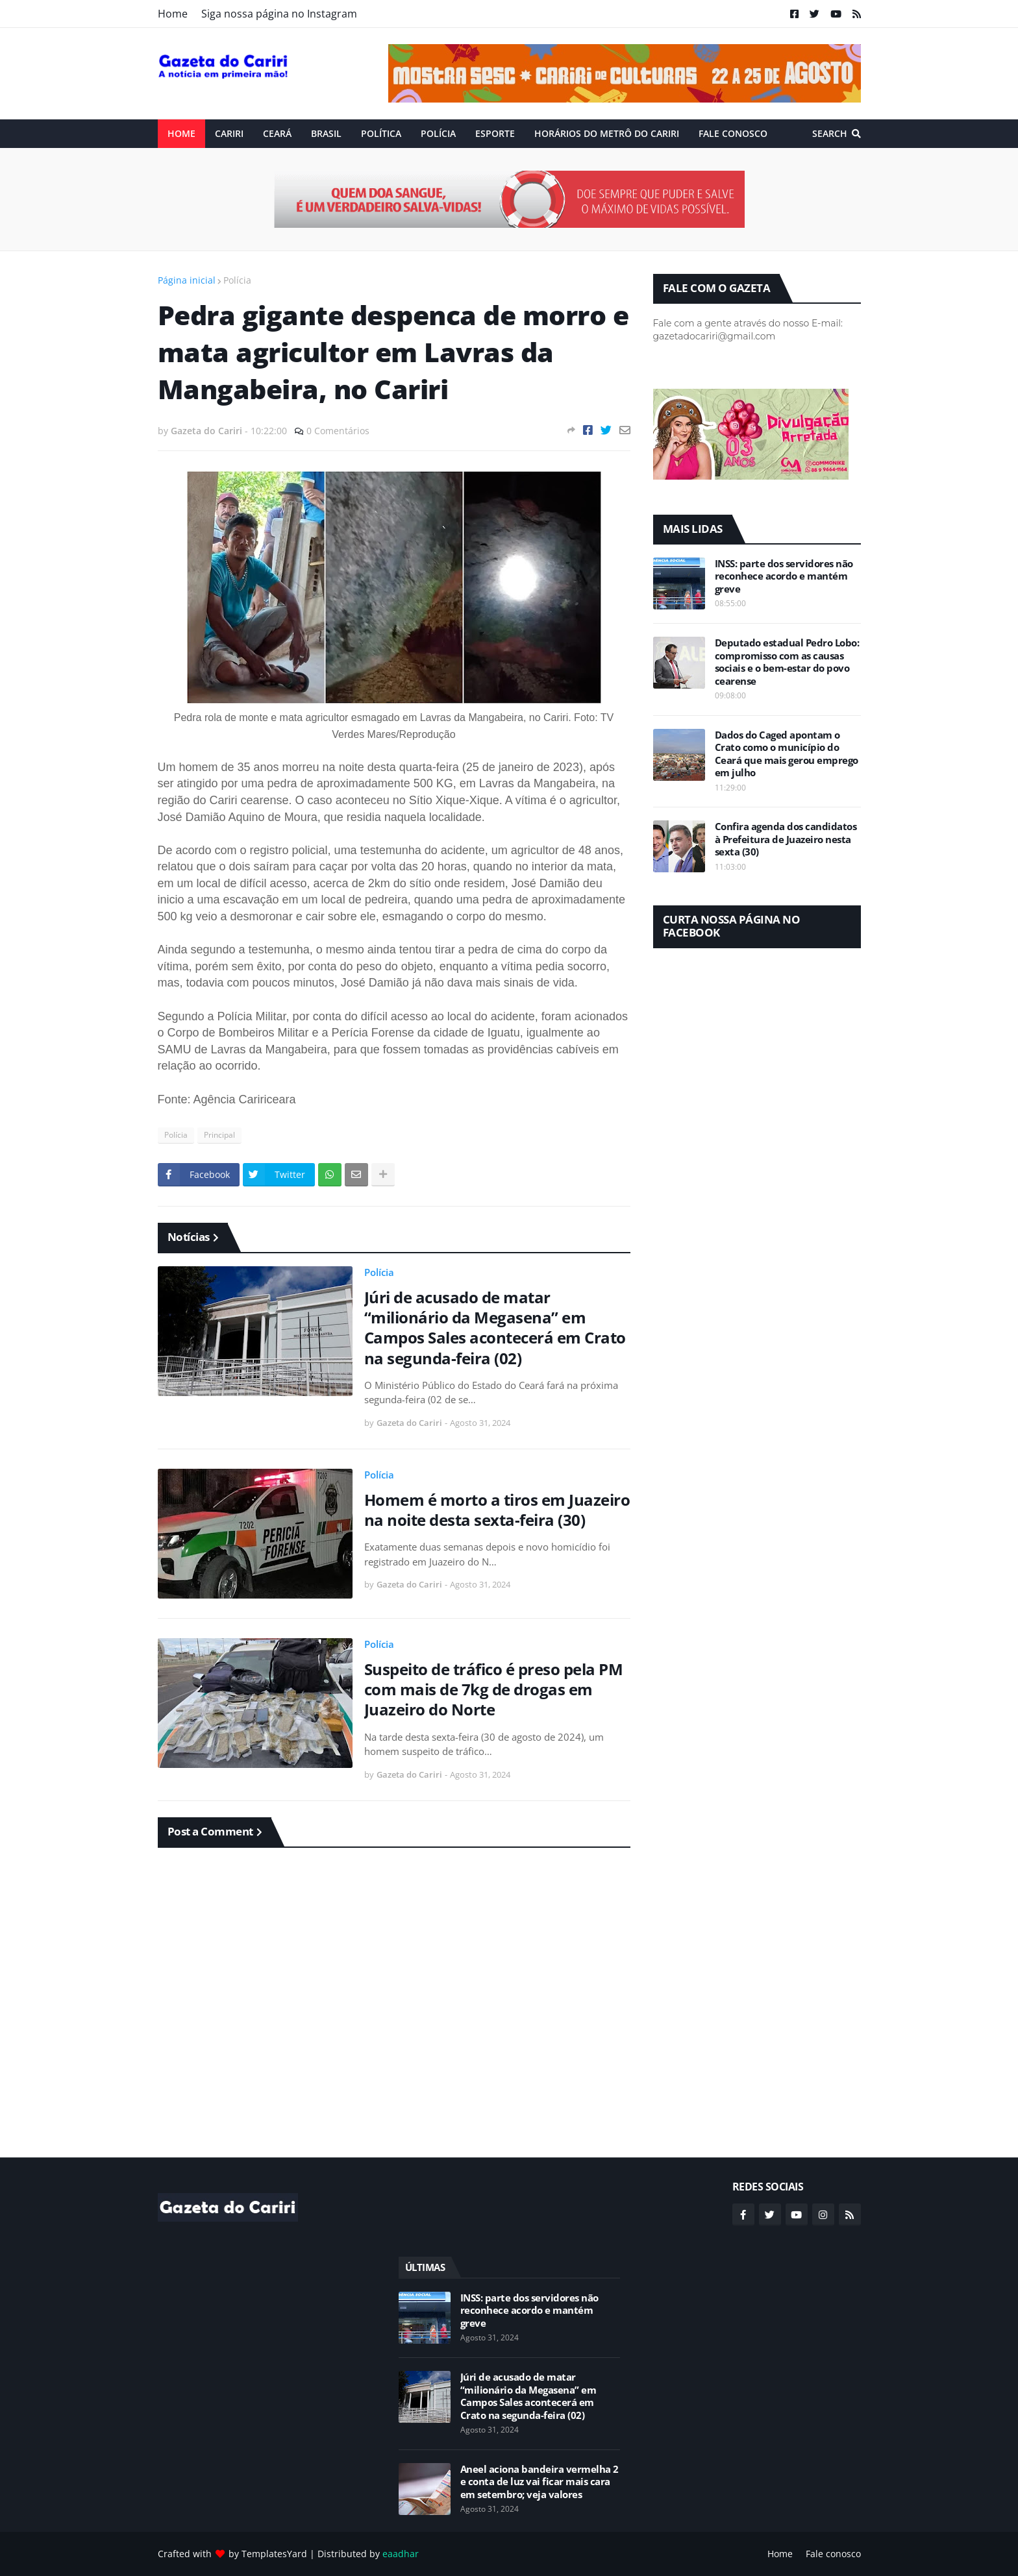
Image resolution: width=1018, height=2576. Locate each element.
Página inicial (187, 280)
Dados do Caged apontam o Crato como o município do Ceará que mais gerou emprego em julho (786, 754)
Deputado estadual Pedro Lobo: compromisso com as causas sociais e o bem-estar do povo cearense (787, 662)
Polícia (237, 280)
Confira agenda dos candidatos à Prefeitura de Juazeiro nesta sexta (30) (786, 839)
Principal (219, 1134)
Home (173, 13)
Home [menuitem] (181, 133)
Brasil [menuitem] (326, 133)
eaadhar (400, 2553)
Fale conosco (833, 2553)
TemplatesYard (274, 2553)
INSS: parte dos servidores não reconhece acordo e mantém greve (784, 576)
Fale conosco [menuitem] (733, 133)
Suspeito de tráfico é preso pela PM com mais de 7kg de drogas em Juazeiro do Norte (493, 1689)
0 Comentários (337, 430)
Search (829, 133)
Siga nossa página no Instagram (279, 13)
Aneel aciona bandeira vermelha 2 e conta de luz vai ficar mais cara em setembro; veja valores (539, 2482)
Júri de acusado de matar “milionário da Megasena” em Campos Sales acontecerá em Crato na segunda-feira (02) (495, 1327)
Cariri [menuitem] (229, 133)
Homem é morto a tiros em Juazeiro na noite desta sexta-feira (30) (497, 1510)
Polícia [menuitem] (438, 133)
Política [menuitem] (381, 133)
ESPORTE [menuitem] (495, 133)
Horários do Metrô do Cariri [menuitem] (606, 133)
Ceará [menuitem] (277, 133)
